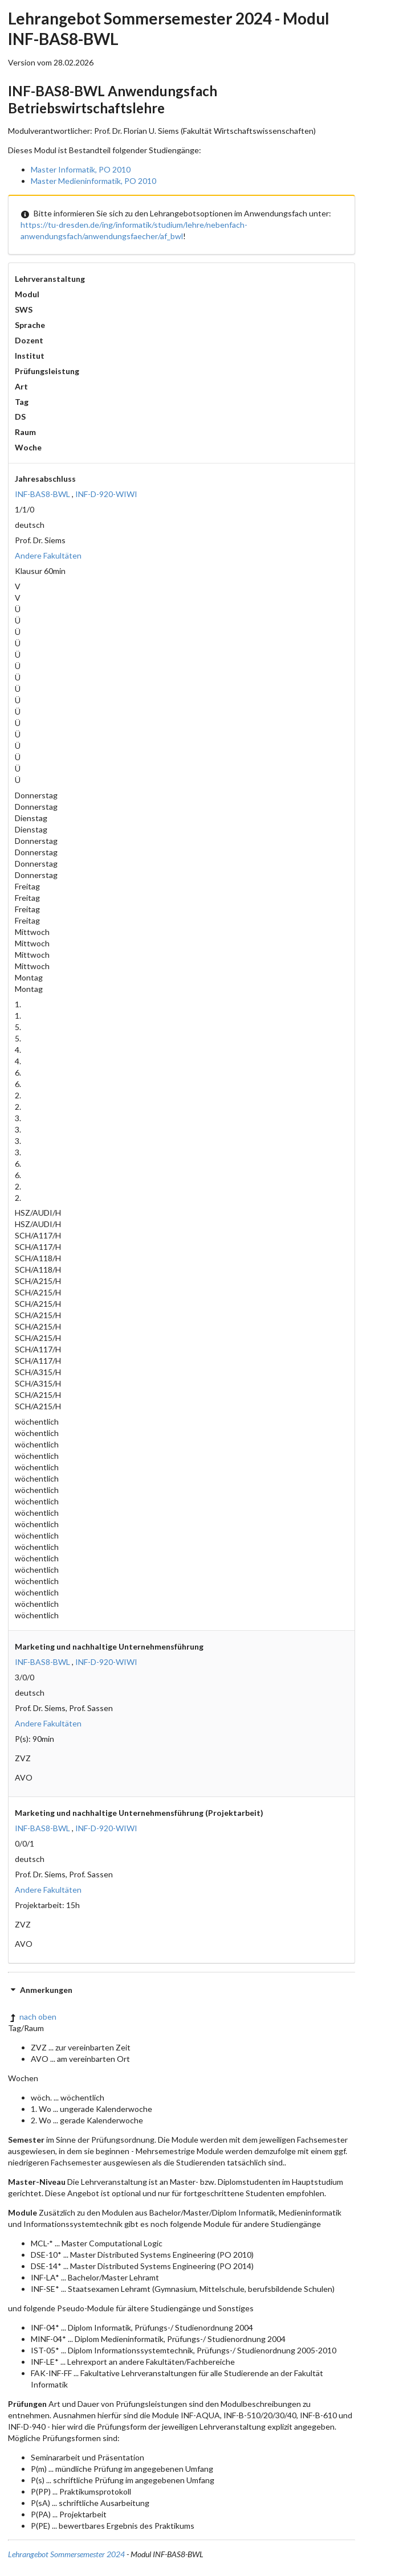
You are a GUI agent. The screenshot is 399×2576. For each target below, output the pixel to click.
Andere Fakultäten (48, 555)
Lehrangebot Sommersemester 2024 (66, 2554)
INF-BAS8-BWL (42, 494)
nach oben (32, 2016)
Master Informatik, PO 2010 (81, 169)
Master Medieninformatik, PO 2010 (93, 181)
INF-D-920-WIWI (106, 494)
